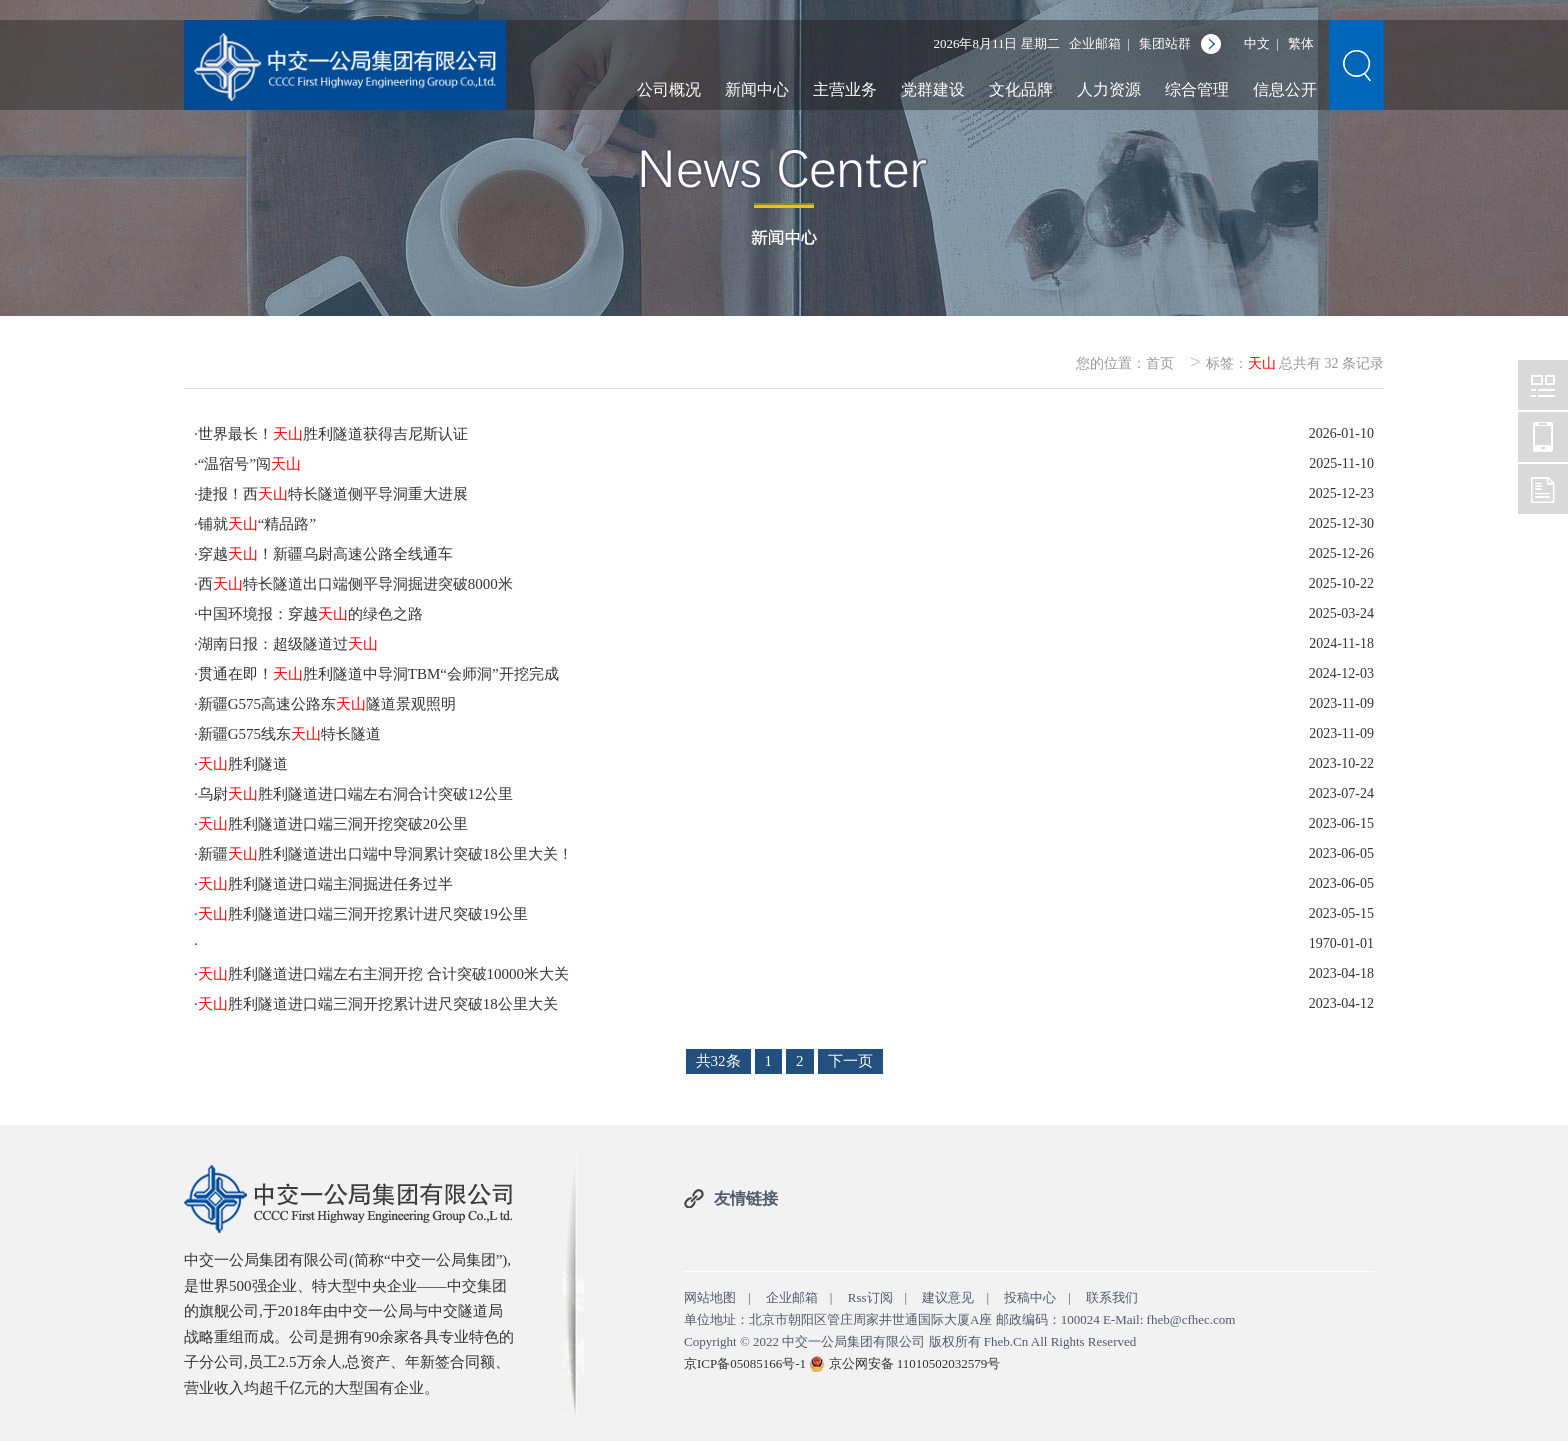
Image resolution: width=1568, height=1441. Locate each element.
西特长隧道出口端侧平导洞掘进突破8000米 (355, 584)
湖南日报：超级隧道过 (288, 644)
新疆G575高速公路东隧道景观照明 (327, 704)
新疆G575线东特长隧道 (289, 734)
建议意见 (948, 1297)
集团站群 (1165, 43)
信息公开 (1285, 89)
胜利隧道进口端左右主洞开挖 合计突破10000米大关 (383, 974)
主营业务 (845, 89)
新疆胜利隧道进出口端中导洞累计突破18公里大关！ (385, 854)
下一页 (850, 1061)
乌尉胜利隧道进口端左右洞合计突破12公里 (355, 794)
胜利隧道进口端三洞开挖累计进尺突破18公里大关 (378, 1004)
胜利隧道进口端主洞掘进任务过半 (325, 884)
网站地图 (710, 1297)
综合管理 (1197, 89)
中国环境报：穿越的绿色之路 (310, 614)
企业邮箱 (1095, 43)
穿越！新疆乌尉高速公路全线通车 (325, 554)
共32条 (718, 1061)
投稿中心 (1030, 1297)
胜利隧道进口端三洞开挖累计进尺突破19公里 (363, 914)
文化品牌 (1021, 89)
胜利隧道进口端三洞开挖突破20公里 (333, 824)
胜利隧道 (243, 764)
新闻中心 (757, 89)
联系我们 (1112, 1297)
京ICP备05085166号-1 (745, 1363)
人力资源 (1109, 89)
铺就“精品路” (257, 524)
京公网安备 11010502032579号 (915, 1363)
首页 (1160, 363)
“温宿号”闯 (249, 464)
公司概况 (669, 89)
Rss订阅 (870, 1297)
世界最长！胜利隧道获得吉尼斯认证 (333, 434)
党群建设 (933, 89)
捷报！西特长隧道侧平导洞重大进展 (333, 494)
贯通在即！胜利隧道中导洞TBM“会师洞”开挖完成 (378, 674)
